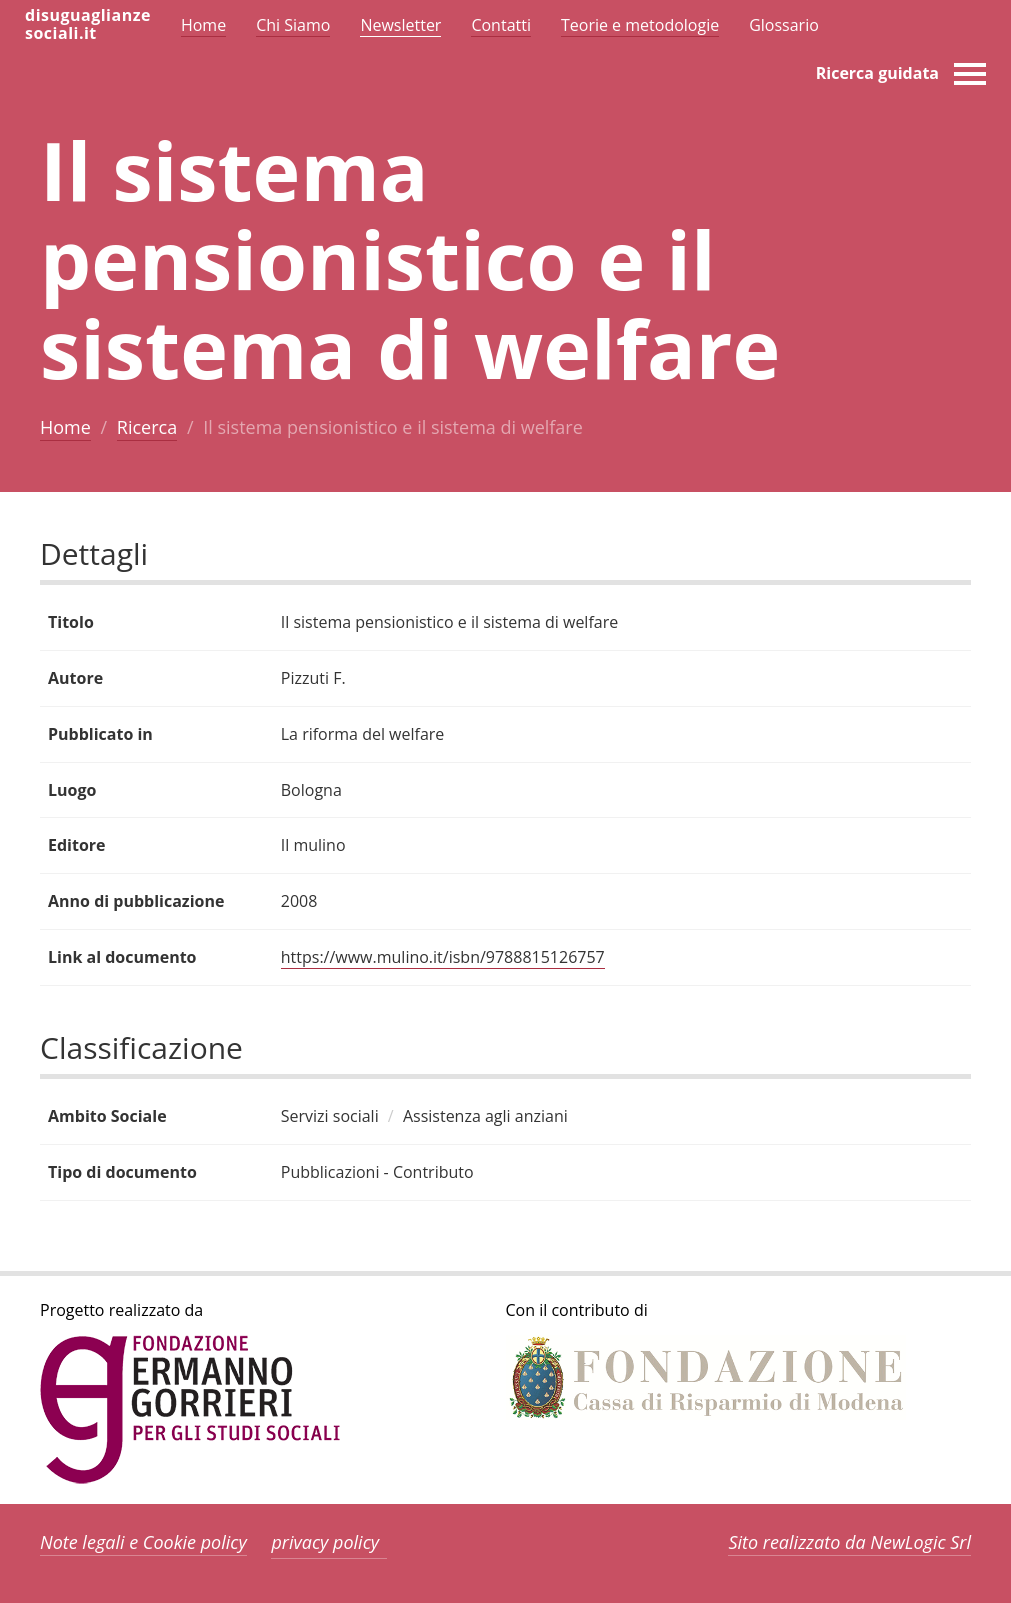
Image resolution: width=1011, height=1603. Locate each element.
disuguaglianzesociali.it (88, 24)
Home (65, 427)
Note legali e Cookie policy (143, 1542)
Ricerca (147, 427)
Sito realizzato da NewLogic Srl (849, 1542)
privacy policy (325, 1542)
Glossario (784, 25)
